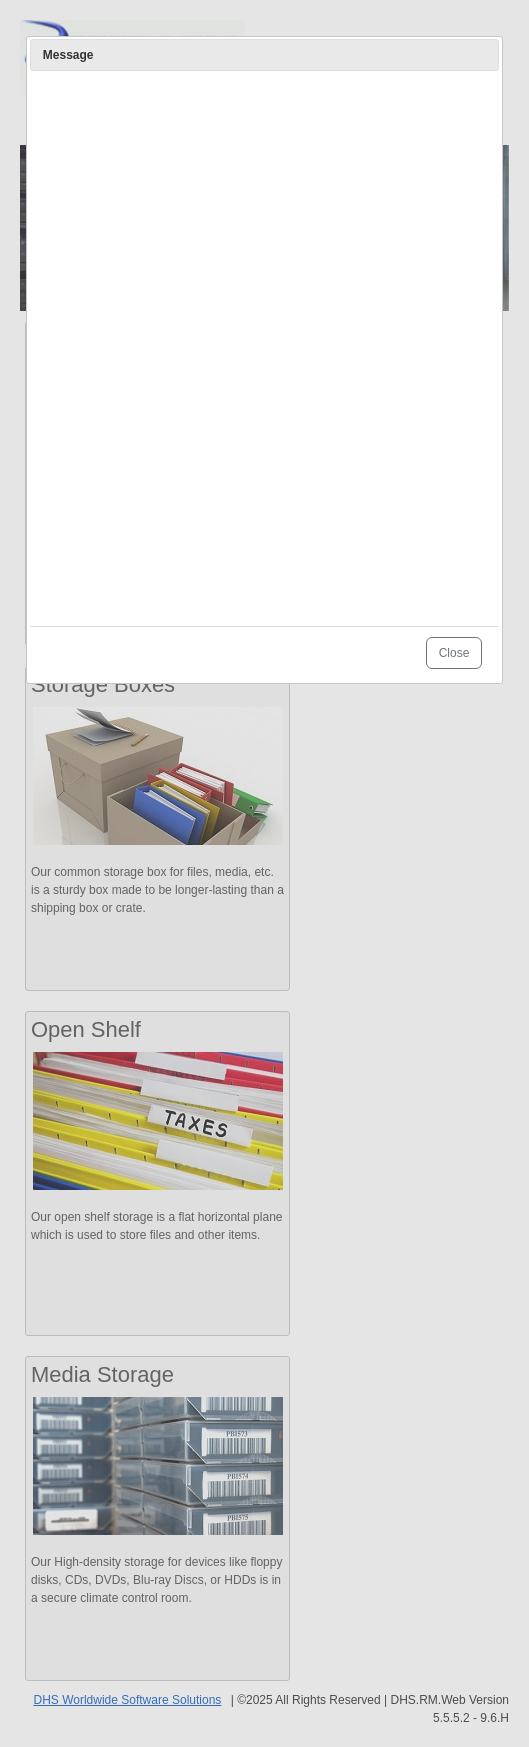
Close (454, 653)
